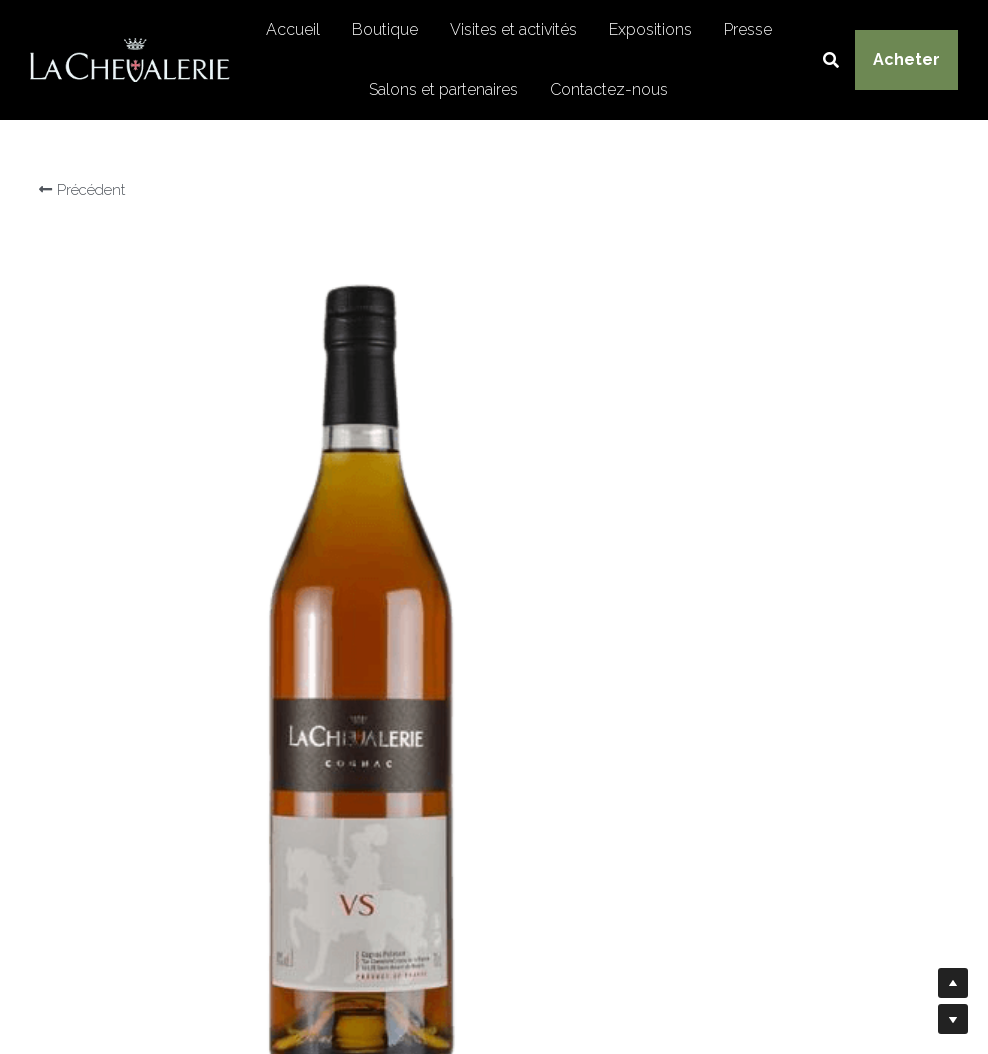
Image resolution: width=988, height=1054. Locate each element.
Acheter (906, 59)
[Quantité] (766, 717)
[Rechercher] (831, 60)
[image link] (130, 58)
